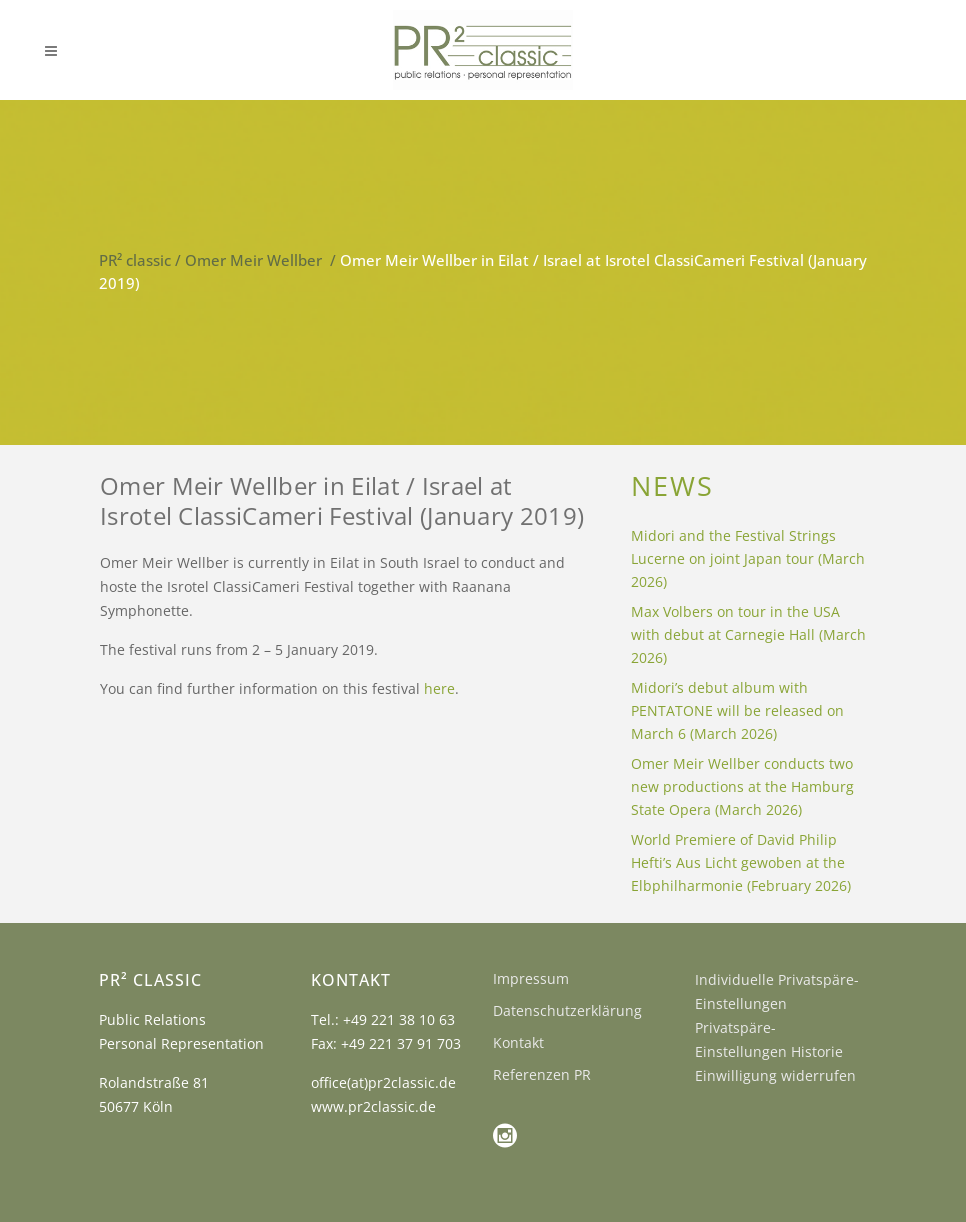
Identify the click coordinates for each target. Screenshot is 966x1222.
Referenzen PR (542, 1074)
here (439, 688)
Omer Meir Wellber (253, 260)
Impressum (531, 978)
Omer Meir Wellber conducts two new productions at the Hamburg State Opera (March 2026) (742, 786)
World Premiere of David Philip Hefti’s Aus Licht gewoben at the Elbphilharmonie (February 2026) (741, 862)
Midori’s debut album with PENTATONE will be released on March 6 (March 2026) (737, 710)
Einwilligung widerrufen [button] (775, 1075)
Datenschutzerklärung (567, 1010)
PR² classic (135, 260)
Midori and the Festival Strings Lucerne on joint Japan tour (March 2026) (748, 558)
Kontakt (518, 1042)
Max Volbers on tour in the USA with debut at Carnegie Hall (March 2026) (748, 634)
